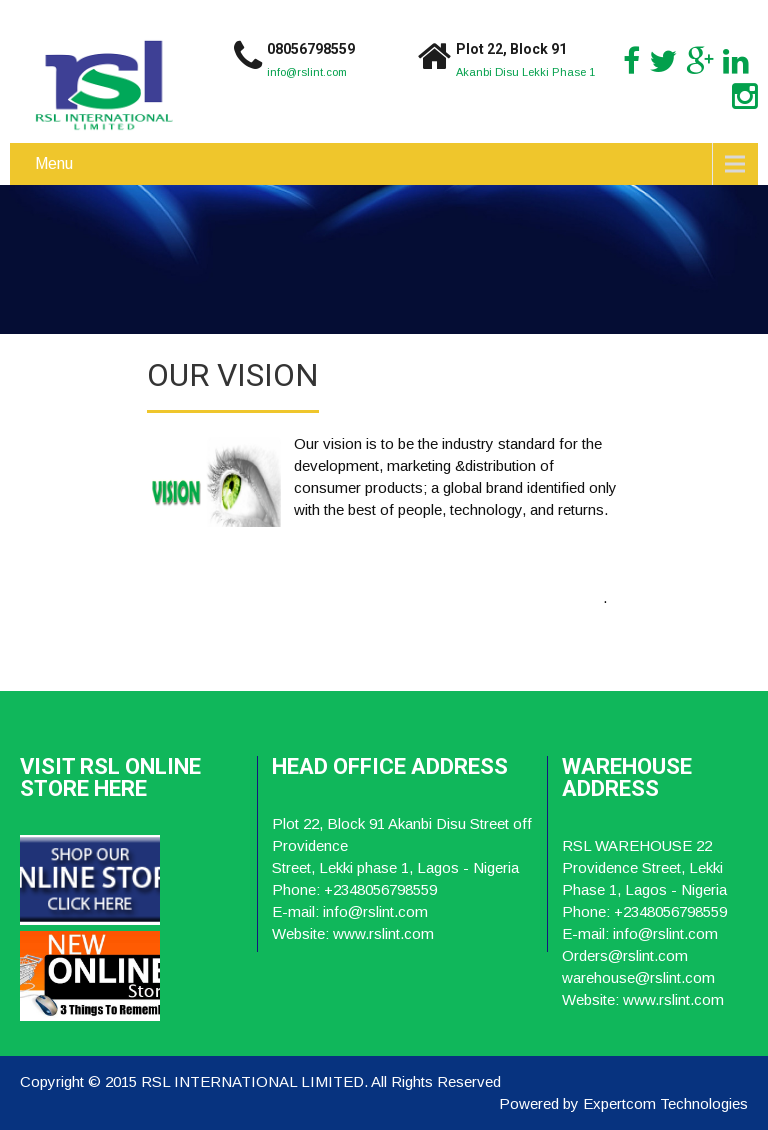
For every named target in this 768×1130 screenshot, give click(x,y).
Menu (54, 163)
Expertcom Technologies (665, 1103)
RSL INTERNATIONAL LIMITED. (256, 1081)
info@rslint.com (307, 72)
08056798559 (311, 49)
